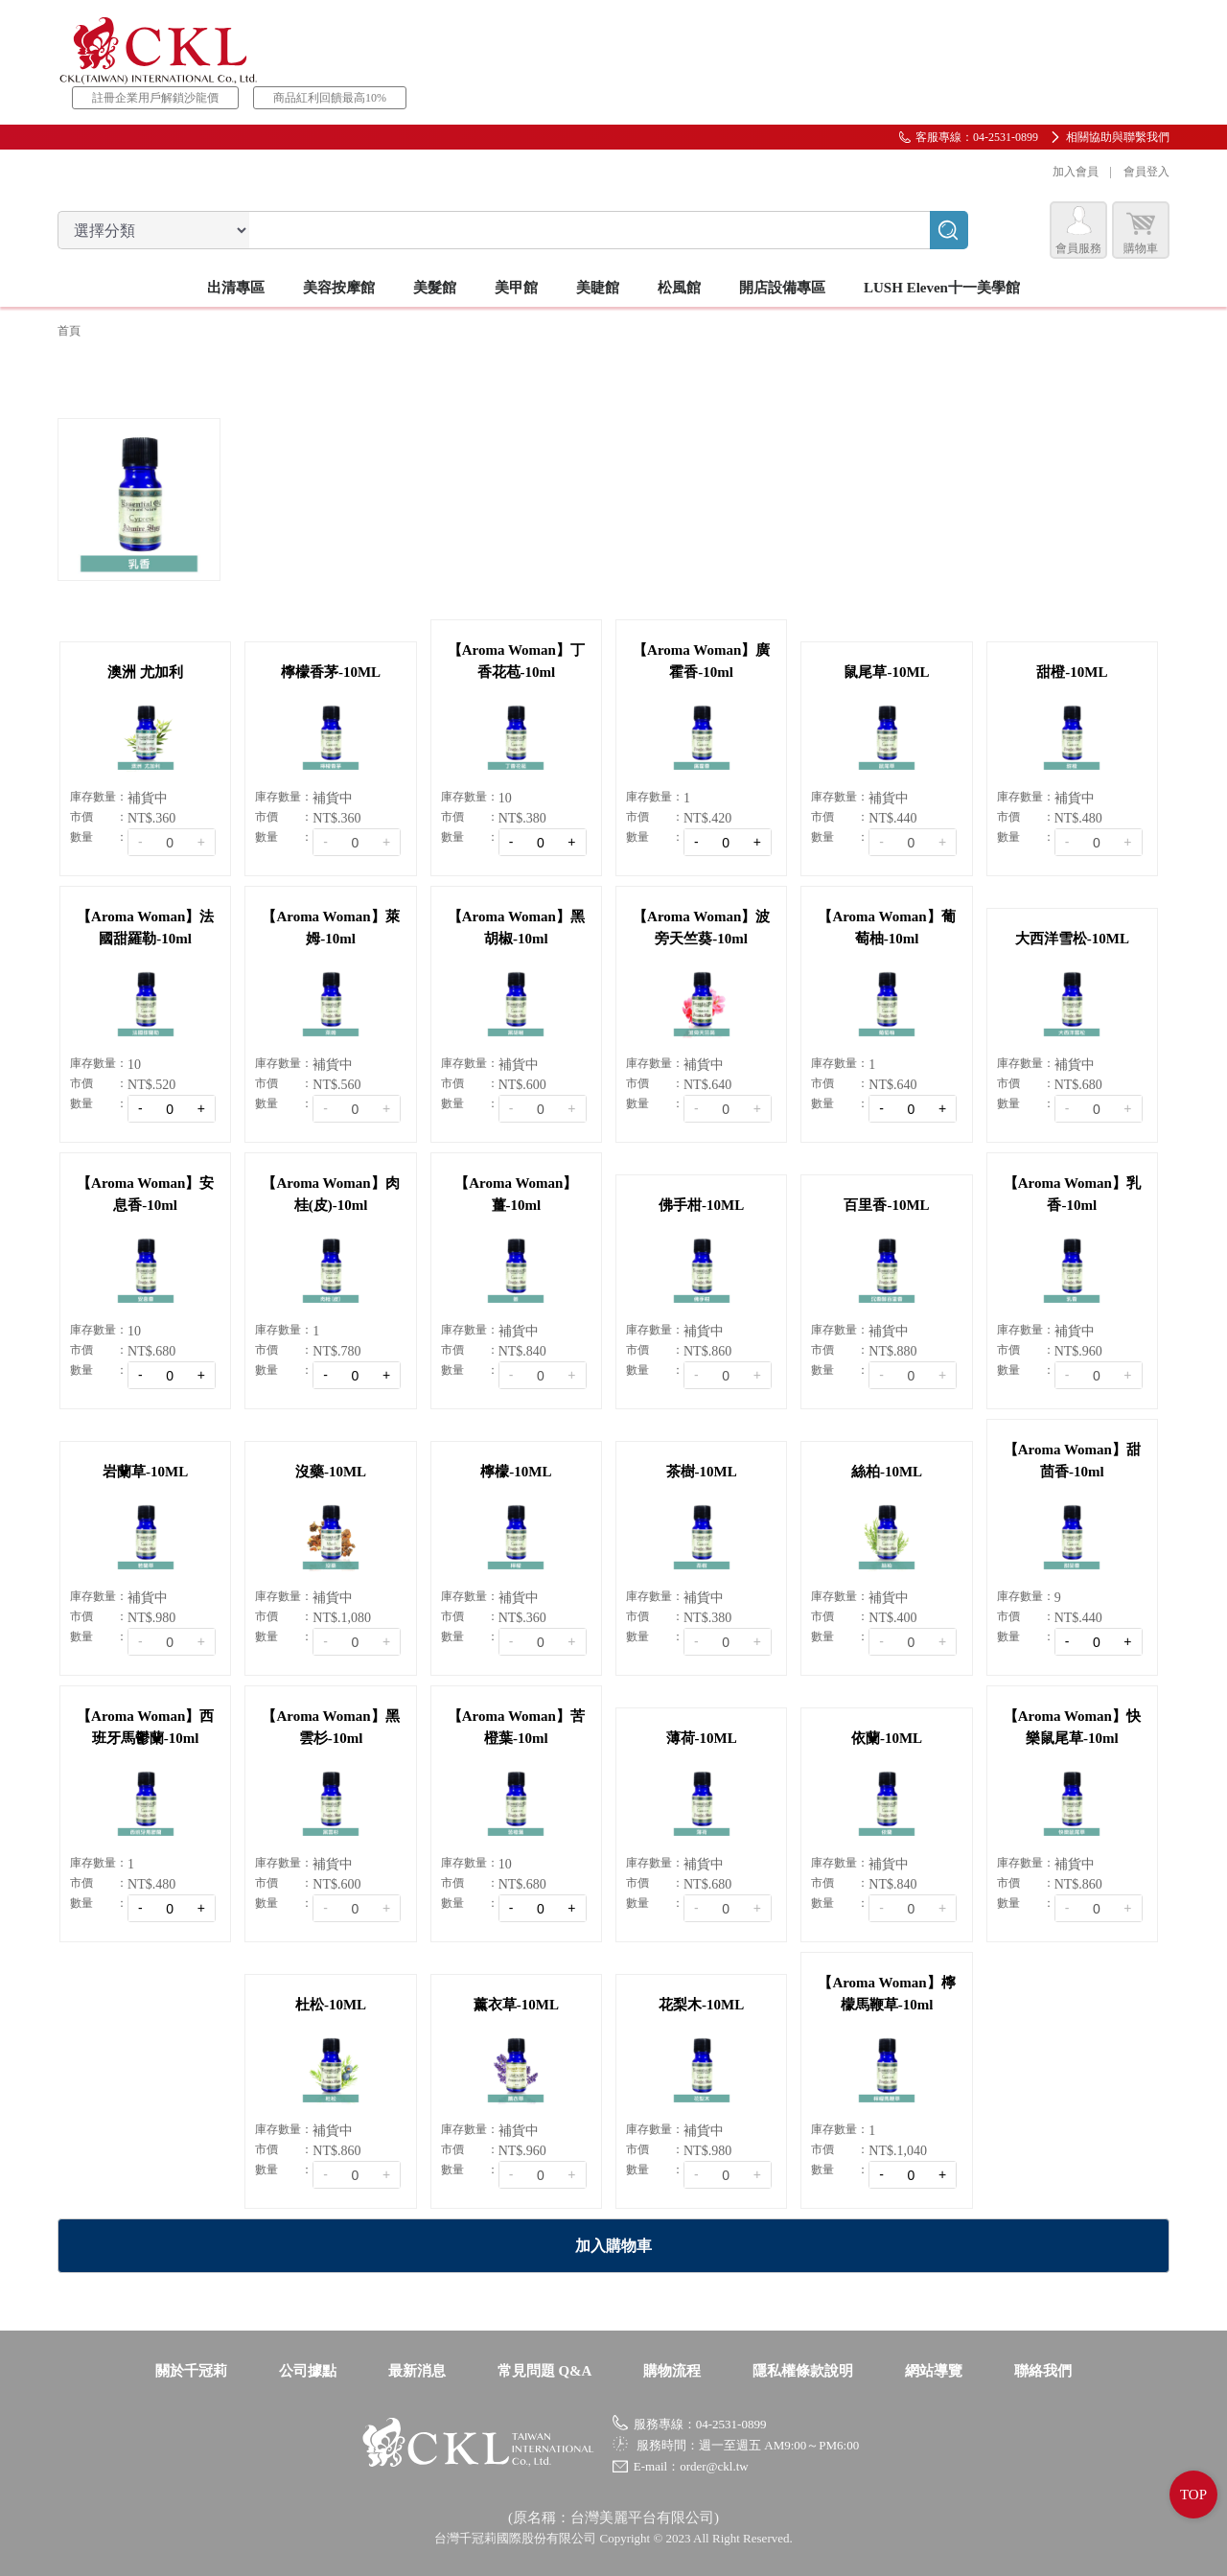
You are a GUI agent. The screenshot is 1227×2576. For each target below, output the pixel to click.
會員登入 (1146, 171)
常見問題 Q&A (545, 2371)
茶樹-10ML (701, 1471)
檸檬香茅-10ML (331, 672)
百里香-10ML (886, 1205)
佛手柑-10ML (701, 1205)
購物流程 (672, 2371)
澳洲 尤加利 (145, 672)
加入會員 (1076, 171)
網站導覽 (933, 2371)
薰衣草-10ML (516, 2004)
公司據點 (307, 2371)
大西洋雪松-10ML (1072, 938)
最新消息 (417, 2371)
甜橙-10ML (1071, 672)
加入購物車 (613, 2246)
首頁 (69, 330)
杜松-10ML (330, 2004)
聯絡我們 (1043, 2371)
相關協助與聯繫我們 (1117, 137)
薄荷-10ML (701, 1738)
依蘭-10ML (886, 1738)
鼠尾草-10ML (886, 672)
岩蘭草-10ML (145, 1471)
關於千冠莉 (191, 2371)
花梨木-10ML (701, 2004)
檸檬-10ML (515, 1471)
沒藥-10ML (330, 1471)
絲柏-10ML (886, 1471)
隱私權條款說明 (802, 2371)
